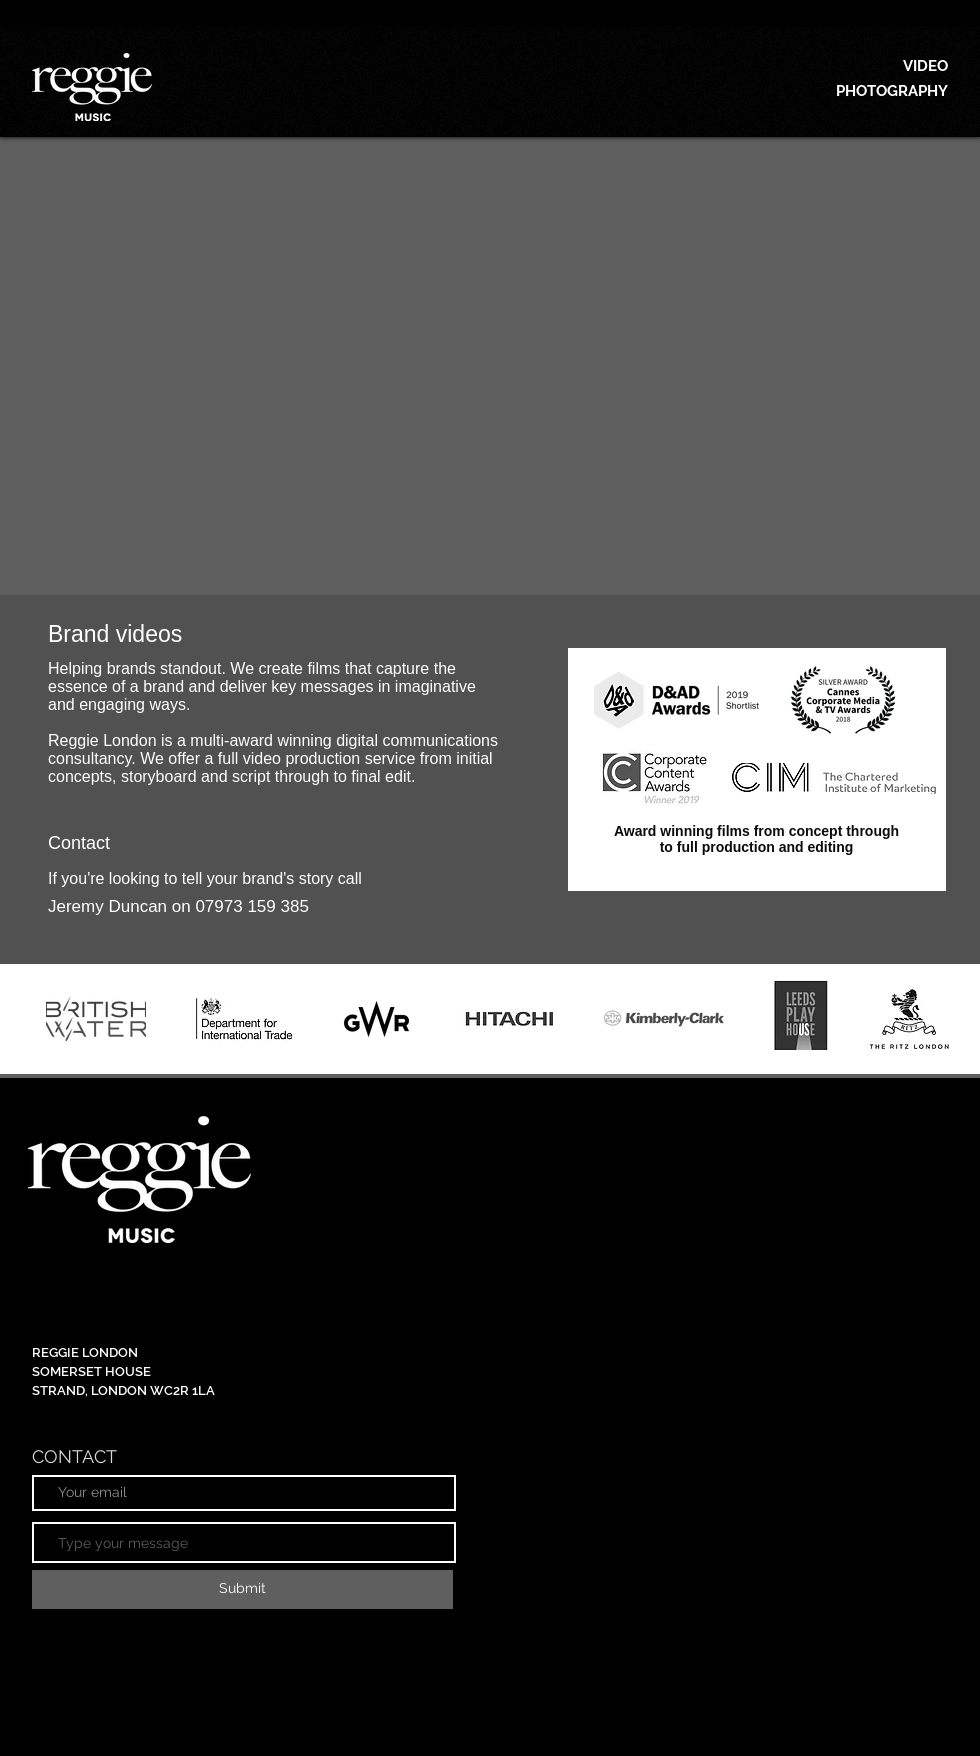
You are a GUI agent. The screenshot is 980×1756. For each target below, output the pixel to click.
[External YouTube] (490, 366)
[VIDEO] (858, 66)
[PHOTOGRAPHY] (858, 91)
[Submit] (242, 1589)
